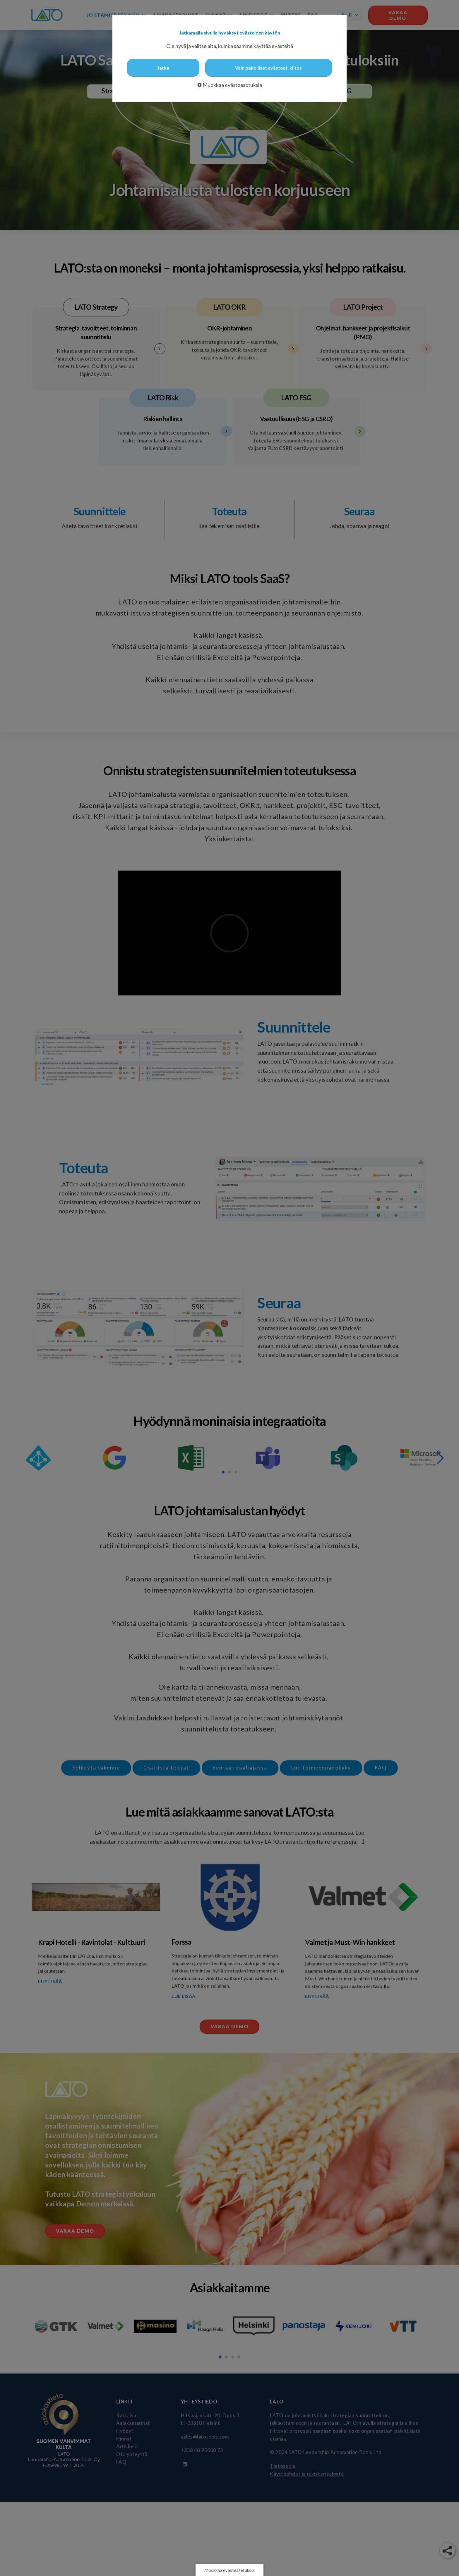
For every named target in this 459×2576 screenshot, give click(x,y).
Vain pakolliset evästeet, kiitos (268, 67)
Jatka (163, 67)
